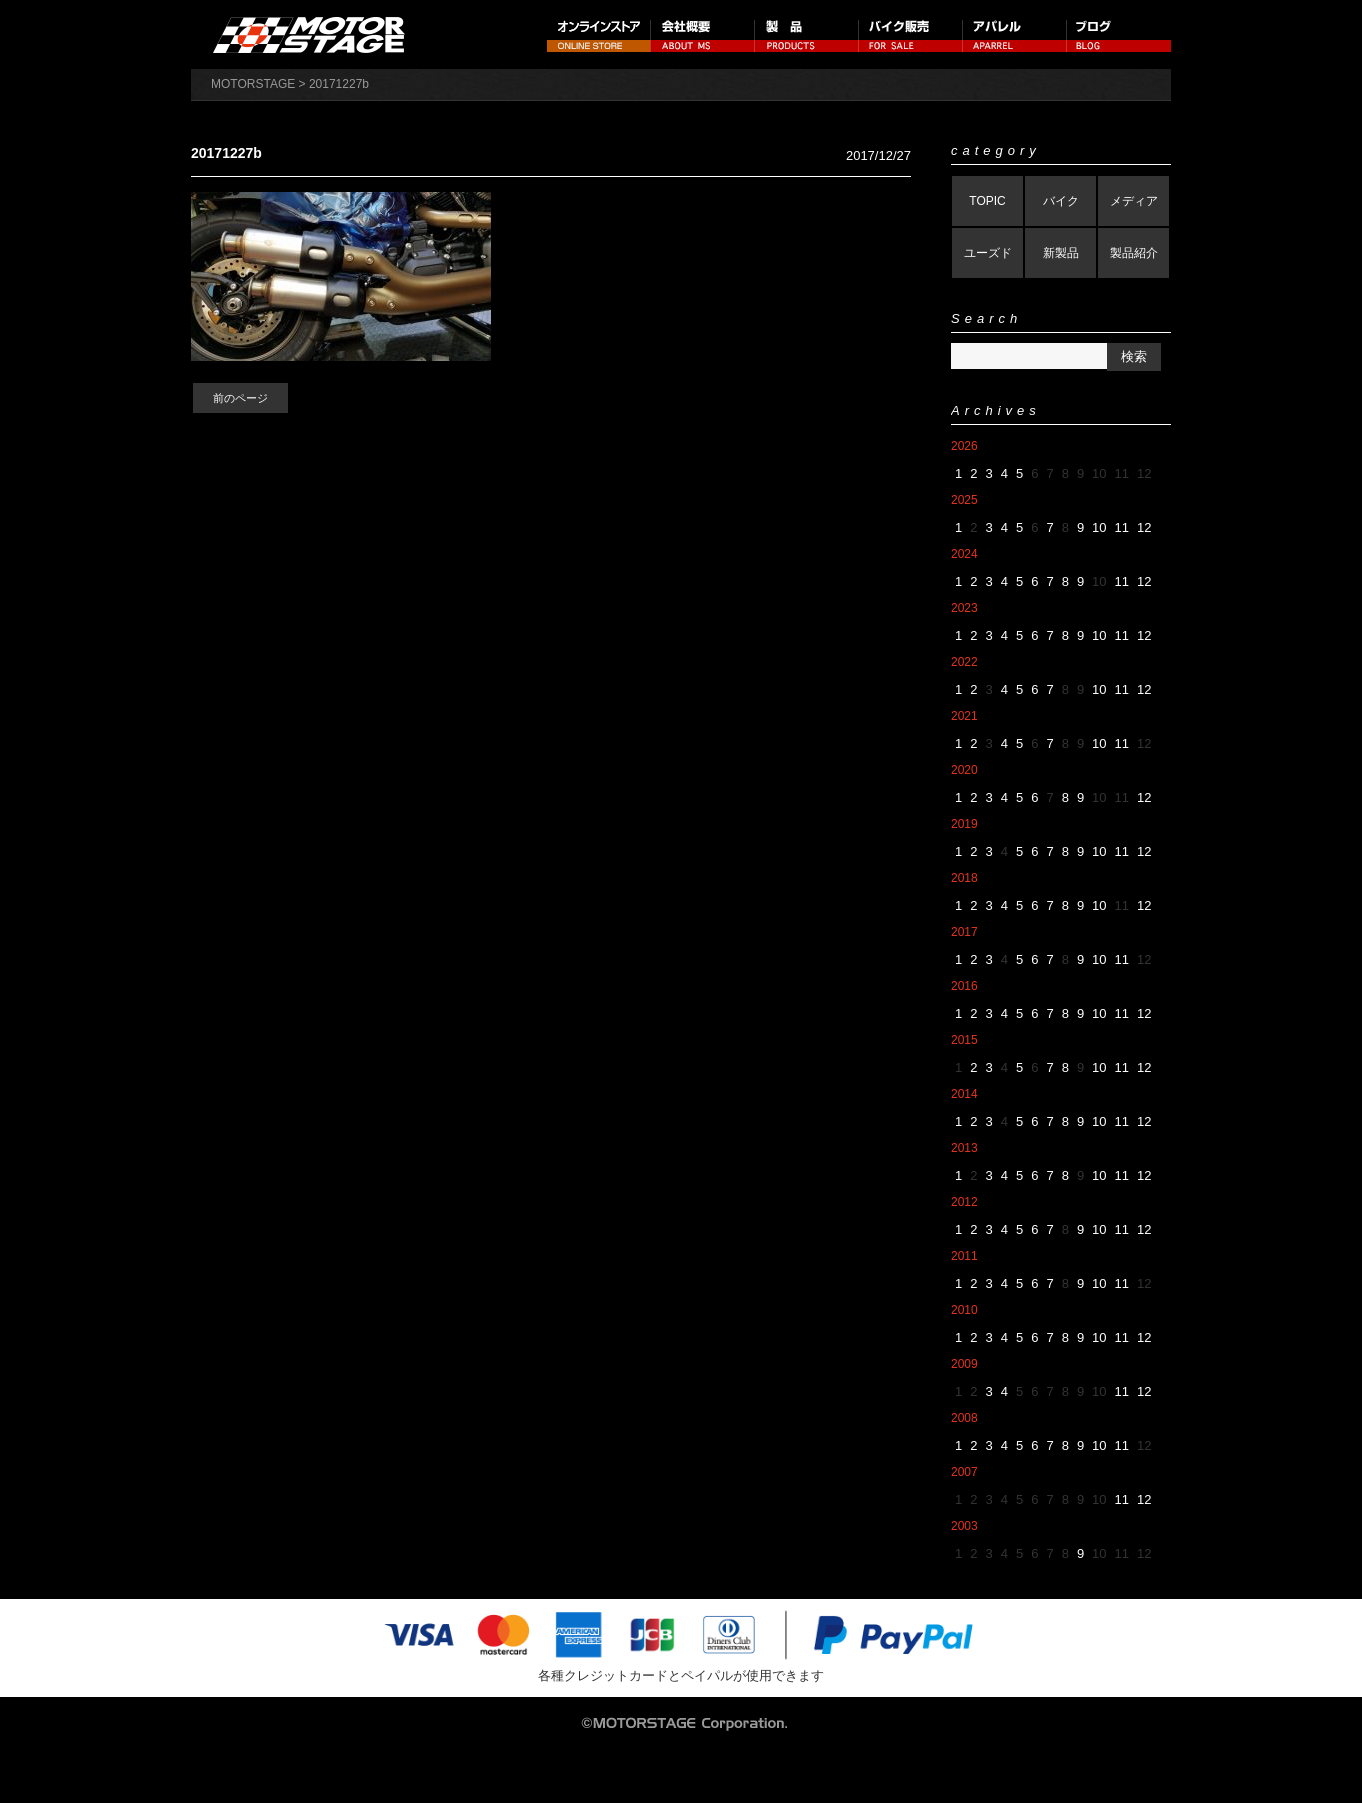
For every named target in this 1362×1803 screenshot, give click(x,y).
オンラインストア (599, 34)
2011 (964, 1256)
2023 (964, 608)
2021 (964, 716)
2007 (964, 1472)
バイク (1061, 201)
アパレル (1015, 34)
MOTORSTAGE (253, 84)
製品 (807, 34)
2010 (964, 1310)
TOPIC (987, 201)
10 (1099, 527)
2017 (964, 932)
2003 (964, 1526)
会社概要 (703, 34)
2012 (964, 1202)
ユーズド (988, 253)
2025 (964, 500)
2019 (964, 824)
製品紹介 (1134, 253)
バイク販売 (911, 34)
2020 (964, 770)
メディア (1134, 201)
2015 (964, 1040)
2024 (964, 554)
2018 (964, 878)
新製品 (1061, 253)
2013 (964, 1148)
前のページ (240, 398)
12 (1144, 527)
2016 (964, 986)
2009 (964, 1364)
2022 (964, 662)
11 (1122, 527)
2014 (964, 1094)
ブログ (1119, 34)
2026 (964, 446)
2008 (964, 1418)
